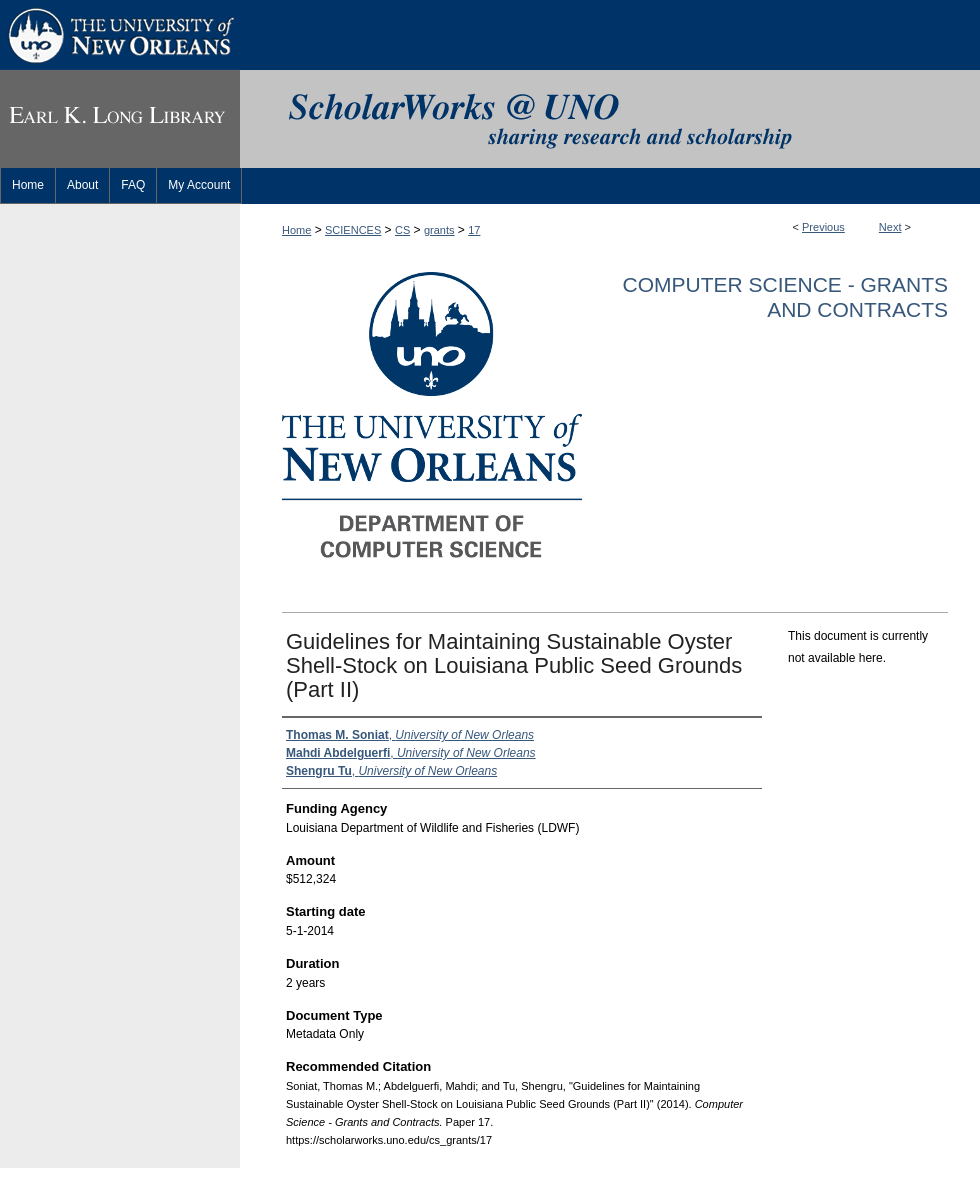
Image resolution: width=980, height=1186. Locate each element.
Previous (823, 227)
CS (402, 230)
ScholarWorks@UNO (610, 119)
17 (474, 230)
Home (296, 230)
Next (890, 227)
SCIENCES (353, 230)
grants (439, 230)
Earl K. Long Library (120, 119)
